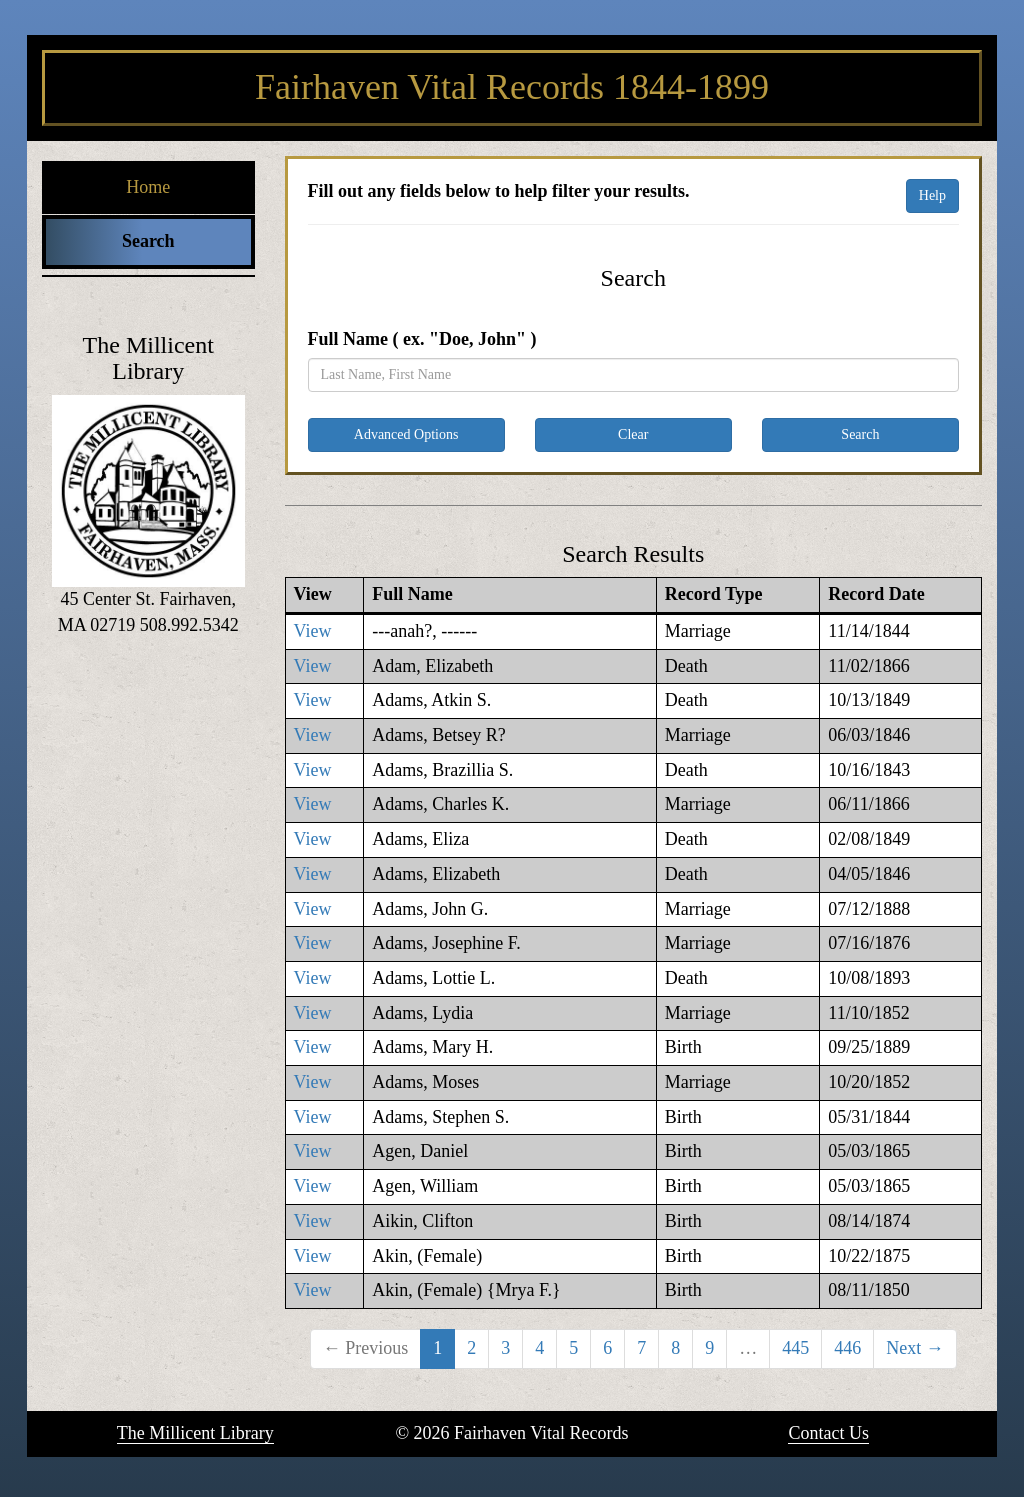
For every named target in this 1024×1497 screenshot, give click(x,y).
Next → (915, 1348)
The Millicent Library (195, 1433)
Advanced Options (406, 434)
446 (847, 1348)
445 (795, 1348)
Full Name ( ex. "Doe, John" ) (422, 339)
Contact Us (828, 1433)
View (313, 631)
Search (148, 241)
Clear (633, 434)
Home (148, 187)
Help (932, 195)
